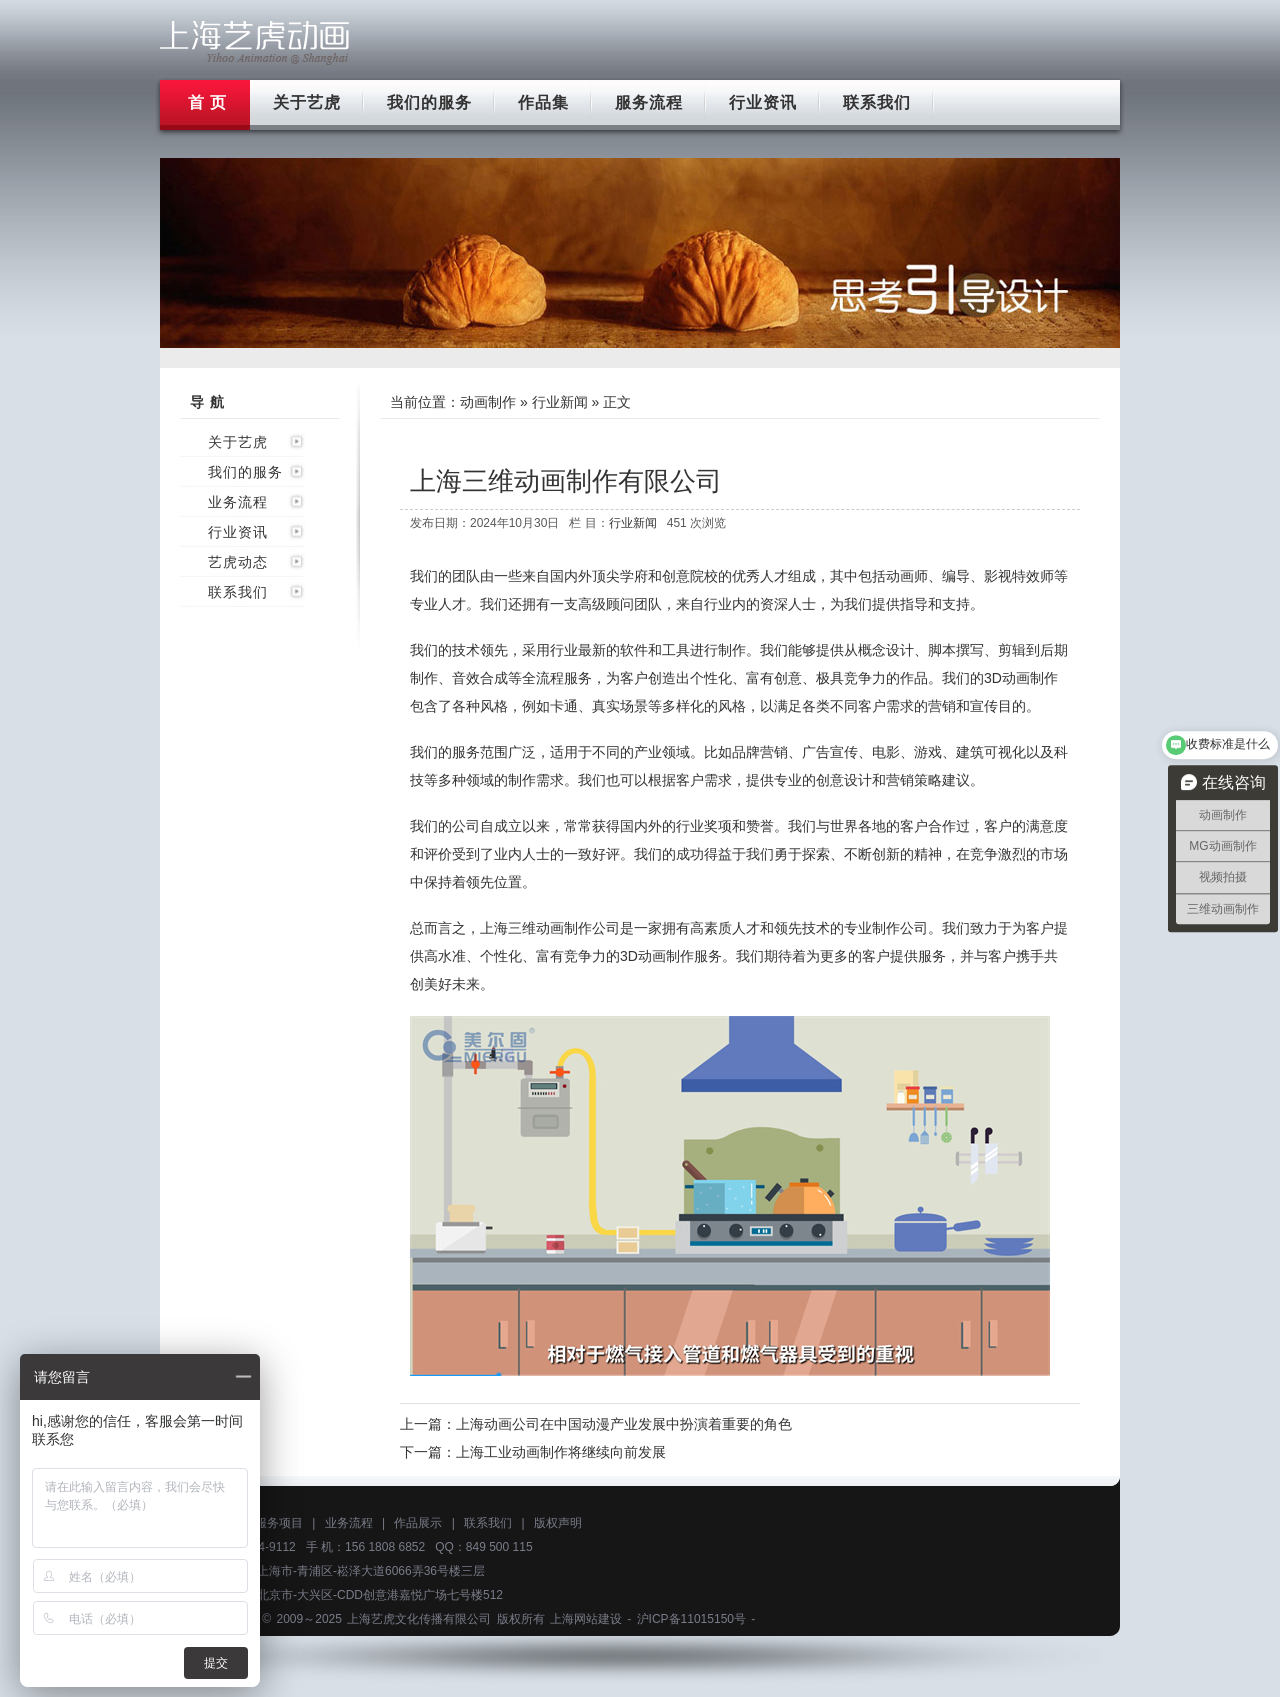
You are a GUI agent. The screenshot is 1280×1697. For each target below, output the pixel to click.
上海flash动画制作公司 (255, 42)
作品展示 (418, 1523)
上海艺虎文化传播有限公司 (419, 1619)
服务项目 (279, 1523)
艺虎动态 (238, 562)
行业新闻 (560, 402)
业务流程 (238, 502)
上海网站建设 (586, 1619)
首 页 (207, 102)
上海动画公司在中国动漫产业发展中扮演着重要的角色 (624, 1424)
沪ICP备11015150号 (691, 1619)
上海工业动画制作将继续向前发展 (561, 1452)
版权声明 (558, 1523)
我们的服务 (429, 102)
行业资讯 (763, 102)
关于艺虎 (307, 102)
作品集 (543, 102)
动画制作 (488, 402)
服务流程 (649, 102)
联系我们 (877, 102)
